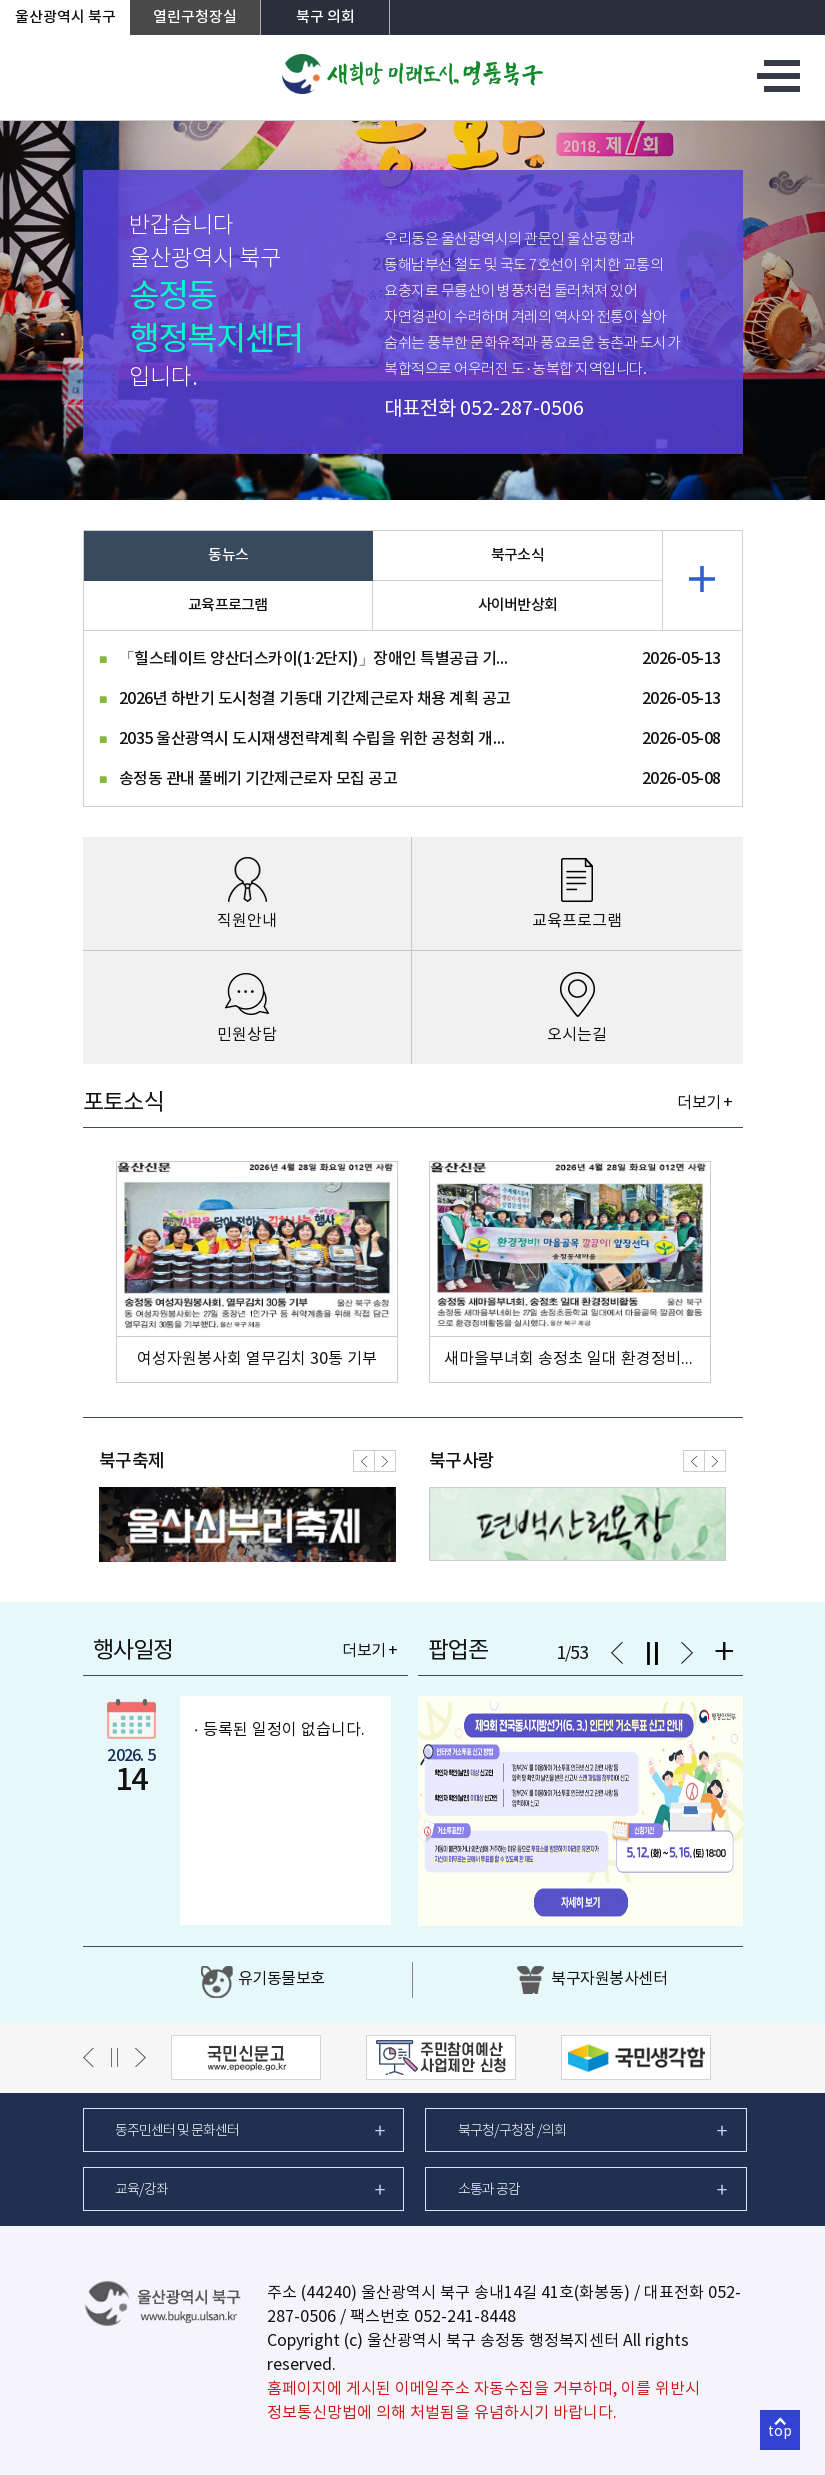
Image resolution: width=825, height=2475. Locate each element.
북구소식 (517, 555)
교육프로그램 (228, 605)
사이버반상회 (518, 605)
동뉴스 (228, 555)
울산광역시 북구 (65, 17)
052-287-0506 (522, 409)
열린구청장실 (195, 17)
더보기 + (704, 1103)
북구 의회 (325, 17)
